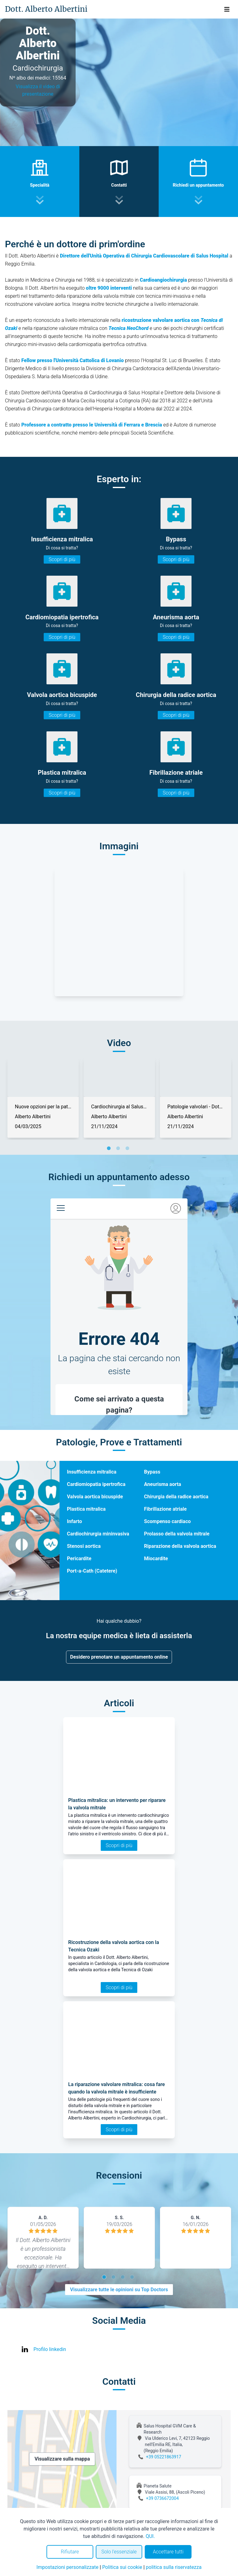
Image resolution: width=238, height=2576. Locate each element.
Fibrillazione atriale (165, 1509)
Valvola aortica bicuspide (95, 1497)
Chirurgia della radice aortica (176, 1497)
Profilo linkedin (49, 2349)
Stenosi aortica (84, 1546)
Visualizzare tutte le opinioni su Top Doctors (119, 2289)
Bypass (152, 1472)
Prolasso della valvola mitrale (176, 1534)
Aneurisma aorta (162, 1484)
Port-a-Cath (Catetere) (92, 1571)
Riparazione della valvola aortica (180, 1546)
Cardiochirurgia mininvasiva (98, 1534)
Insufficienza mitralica (92, 1472)
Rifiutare (70, 2552)
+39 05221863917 (163, 2456)
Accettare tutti (168, 2552)
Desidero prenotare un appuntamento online (119, 1657)
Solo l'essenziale (119, 2552)
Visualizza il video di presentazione (37, 90)
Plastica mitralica (86, 1509)
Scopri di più (62, 559)
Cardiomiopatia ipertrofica (96, 1484)
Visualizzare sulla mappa (62, 2459)
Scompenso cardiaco (167, 1521)
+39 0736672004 (162, 2498)
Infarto (74, 1521)
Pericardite (79, 1558)
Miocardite (156, 1558)
